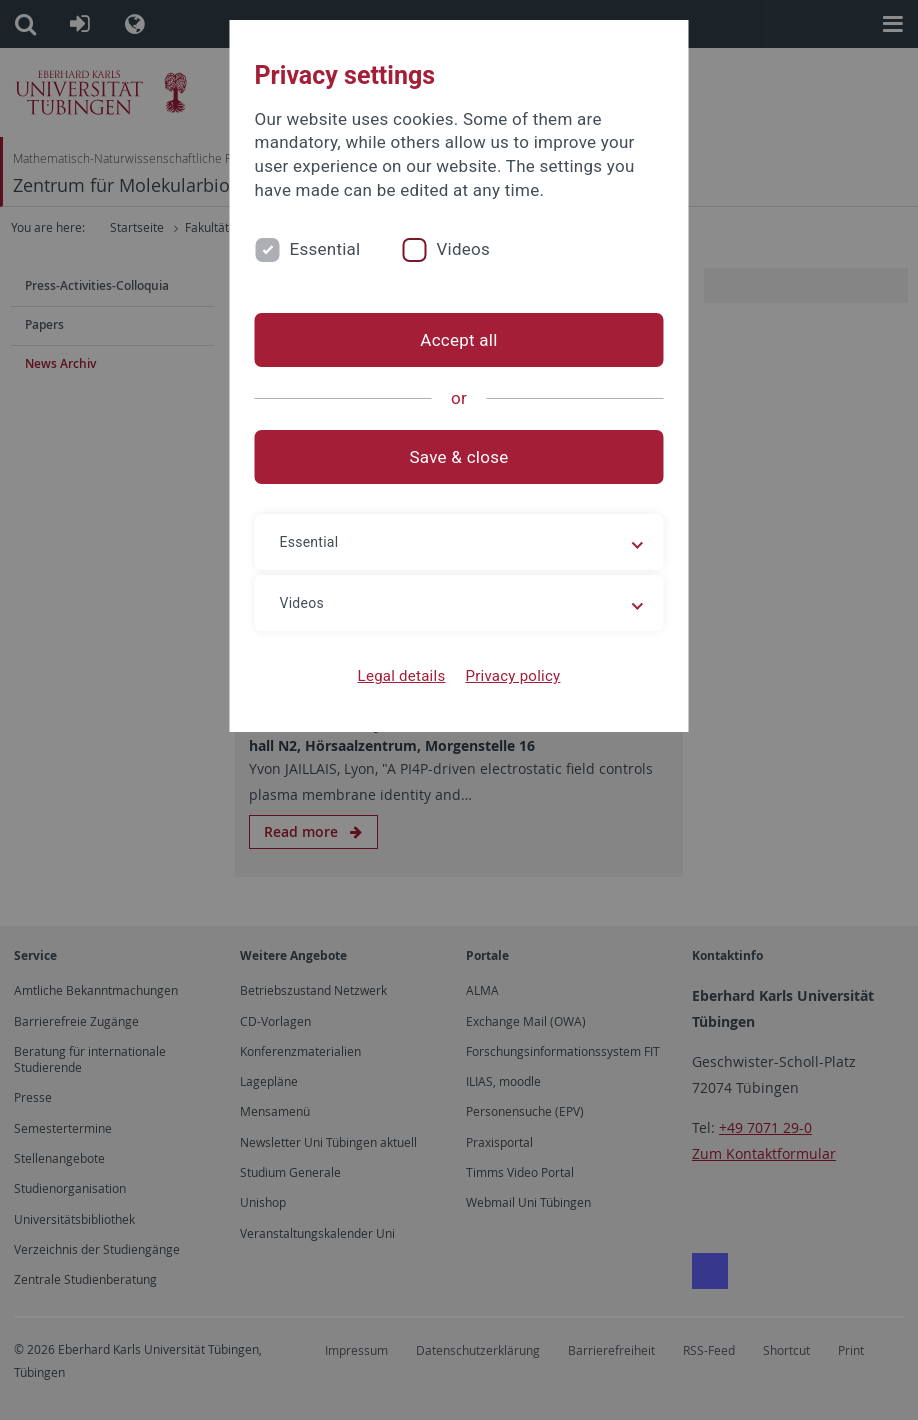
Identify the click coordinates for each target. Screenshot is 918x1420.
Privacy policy (512, 676)
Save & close (459, 457)
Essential (325, 249)
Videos (463, 249)
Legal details (402, 676)
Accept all (458, 340)
